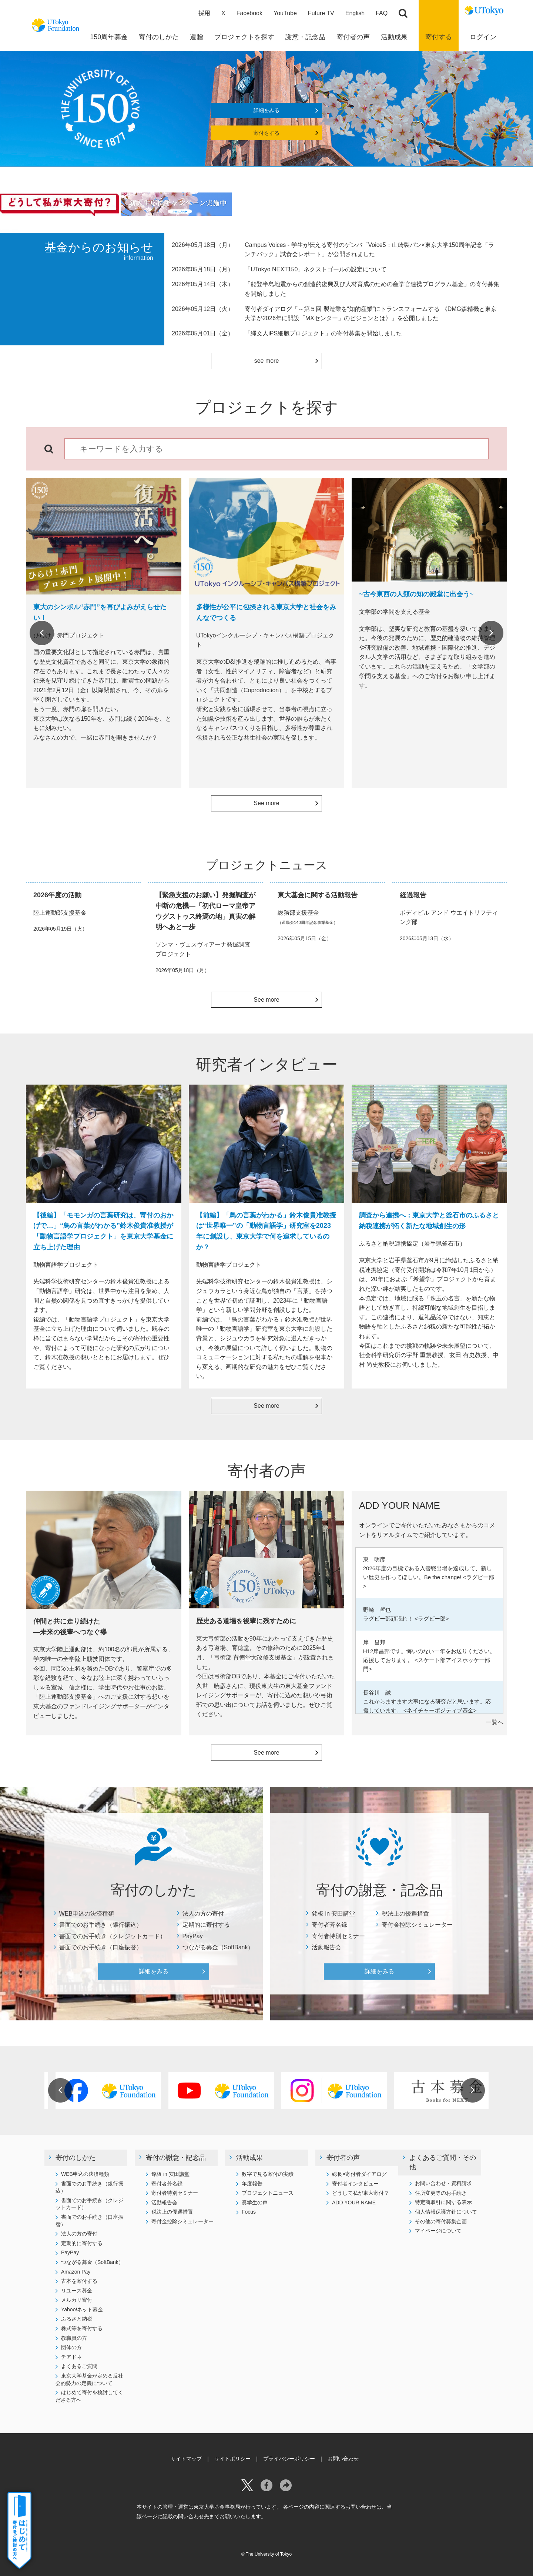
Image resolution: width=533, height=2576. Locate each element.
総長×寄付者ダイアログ (359, 2174)
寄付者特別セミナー (338, 1936)
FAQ (382, 13)
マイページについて (438, 2231)
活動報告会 (326, 1947)
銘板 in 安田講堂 (333, 1913)
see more (266, 361)
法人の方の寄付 (203, 1913)
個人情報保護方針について (446, 2212)
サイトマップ (186, 2459)
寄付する (438, 37)
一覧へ (494, 1722)
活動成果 (249, 2157)
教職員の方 (74, 2338)
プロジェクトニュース (268, 2193)
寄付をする (266, 133)
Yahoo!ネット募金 (82, 2309)
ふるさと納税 (76, 2319)
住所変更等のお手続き (441, 2193)
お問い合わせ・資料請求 (443, 2183)
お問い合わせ (343, 2459)
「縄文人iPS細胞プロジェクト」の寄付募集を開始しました (323, 333)
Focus (249, 2212)
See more (266, 803)
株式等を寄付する (82, 2328)
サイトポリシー (232, 2459)
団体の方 (71, 2347)
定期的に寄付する (206, 1925)
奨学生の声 (255, 2202)
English (355, 13)
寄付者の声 (343, 2157)
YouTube (285, 13)
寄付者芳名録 (329, 1925)
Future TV (321, 13)
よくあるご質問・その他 (442, 2162)
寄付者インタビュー (355, 2184)
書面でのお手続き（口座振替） (100, 1947)
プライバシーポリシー (289, 2459)
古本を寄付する (79, 2281)
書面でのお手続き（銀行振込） (100, 1925)
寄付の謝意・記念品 (176, 2157)
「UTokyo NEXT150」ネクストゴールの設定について (315, 269)
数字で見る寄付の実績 (268, 2174)
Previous (42, 633)
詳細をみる (266, 110)
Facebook (249, 13)
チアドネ (71, 2357)
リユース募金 (76, 2291)
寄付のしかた (75, 2157)
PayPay (192, 1936)
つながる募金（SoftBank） (218, 1947)
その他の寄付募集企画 (441, 2221)
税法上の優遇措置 (405, 1913)
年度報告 (252, 2184)
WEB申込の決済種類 (86, 1913)
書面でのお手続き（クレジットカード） (112, 1936)
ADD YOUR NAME (354, 2202)
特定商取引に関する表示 (443, 2202)
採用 (204, 13)
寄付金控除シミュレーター (417, 1925)
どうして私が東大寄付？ (360, 2193)
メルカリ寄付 (76, 2300)
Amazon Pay (75, 2272)
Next (491, 633)
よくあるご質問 (79, 2366)
